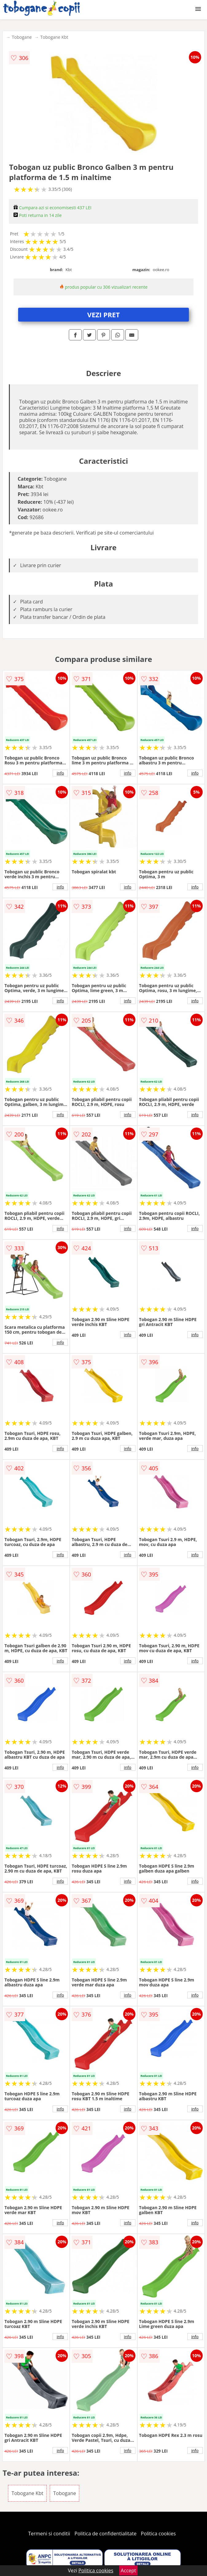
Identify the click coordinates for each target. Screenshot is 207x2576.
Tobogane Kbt (54, 37)
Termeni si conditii (49, 2533)
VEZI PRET (103, 314)
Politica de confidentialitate (106, 2533)
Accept (128, 2570)
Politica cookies (158, 2533)
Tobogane (22, 37)
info (60, 773)
